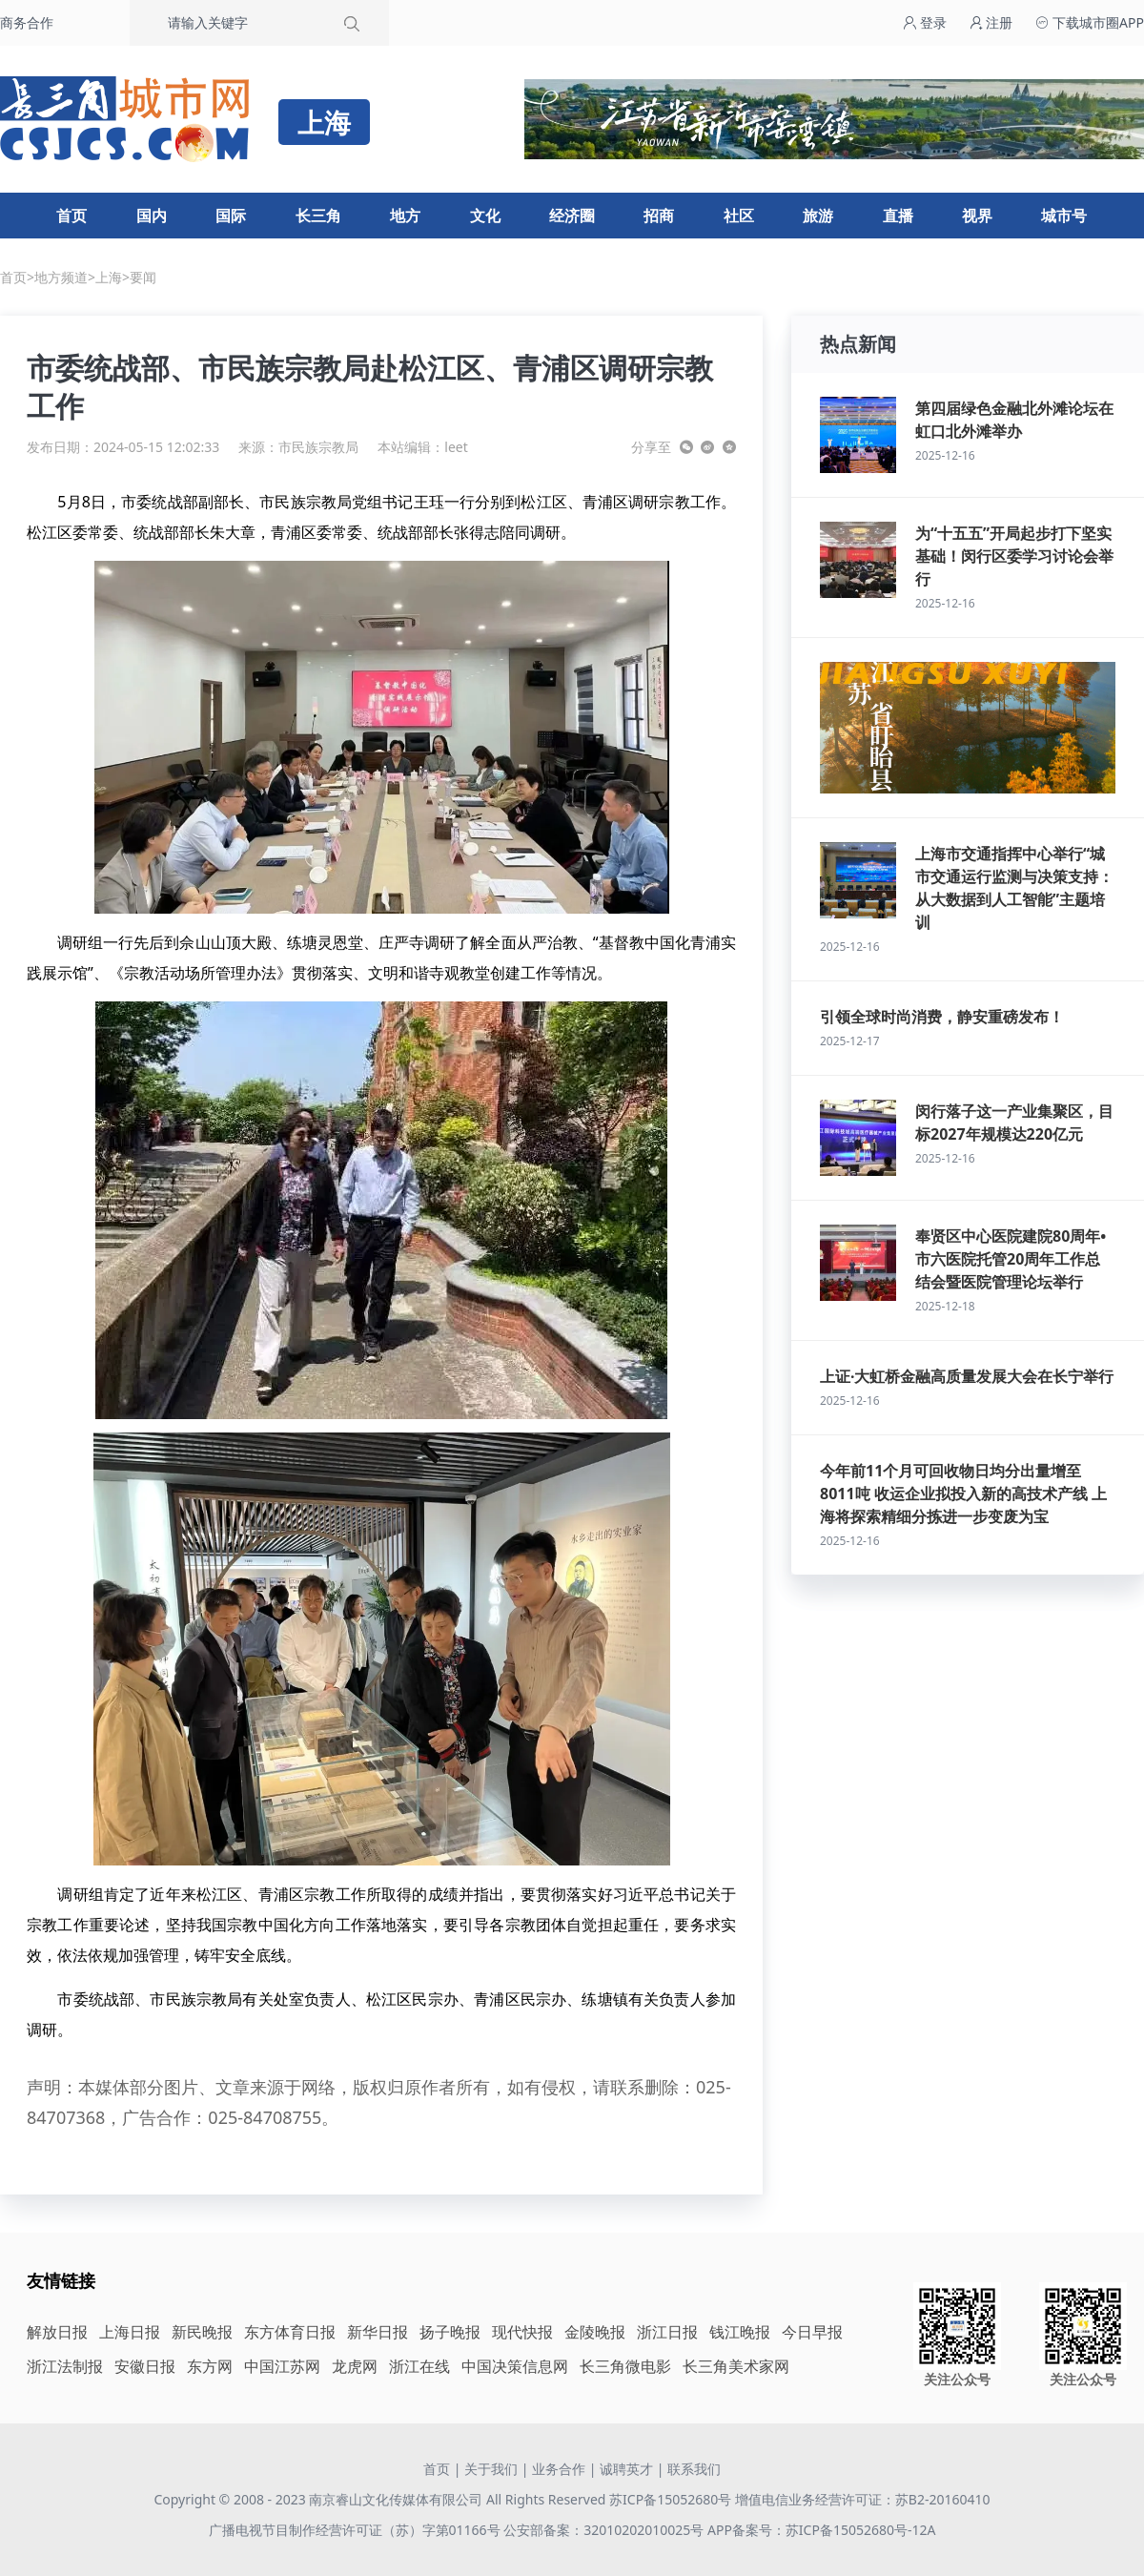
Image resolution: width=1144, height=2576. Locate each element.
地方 (405, 215)
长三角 (318, 215)
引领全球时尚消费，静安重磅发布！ (942, 1016)
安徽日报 (144, 2366)
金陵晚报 (594, 2331)
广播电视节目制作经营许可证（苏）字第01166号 (356, 2530)
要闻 (143, 277)
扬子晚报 (449, 2331)
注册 (991, 22)
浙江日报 (667, 2331)
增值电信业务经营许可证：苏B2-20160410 (863, 2499)
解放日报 (57, 2331)
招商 (659, 215)
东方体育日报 (290, 2331)
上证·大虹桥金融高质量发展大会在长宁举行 (967, 1376)
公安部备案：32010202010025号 (605, 2530)
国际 (230, 215)
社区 (739, 215)
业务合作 (558, 2469)
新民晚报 (202, 2331)
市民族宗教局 (318, 447)
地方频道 (61, 277)
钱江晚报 (739, 2331)
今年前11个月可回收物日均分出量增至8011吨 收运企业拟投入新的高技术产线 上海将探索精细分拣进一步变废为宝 (963, 1493)
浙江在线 (419, 2366)
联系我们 (694, 2469)
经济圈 (572, 215)
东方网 (210, 2366)
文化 (485, 215)
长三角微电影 (625, 2366)
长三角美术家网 (736, 2366)
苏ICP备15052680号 (670, 2499)
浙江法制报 (65, 2366)
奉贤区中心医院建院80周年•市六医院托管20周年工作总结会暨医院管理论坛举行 (1010, 1259)
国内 (151, 215)
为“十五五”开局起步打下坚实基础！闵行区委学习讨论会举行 (1014, 556)
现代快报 (522, 2331)
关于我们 (491, 2469)
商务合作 (26, 22)
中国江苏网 (282, 2366)
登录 (925, 22)
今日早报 (812, 2331)
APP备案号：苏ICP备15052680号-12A (821, 2530)
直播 (898, 215)
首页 (71, 215)
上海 (108, 277)
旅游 (818, 215)
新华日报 (377, 2331)
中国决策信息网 (514, 2366)
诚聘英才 (626, 2469)
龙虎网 (355, 2366)
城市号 (1064, 215)
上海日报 (129, 2331)
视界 (977, 215)
